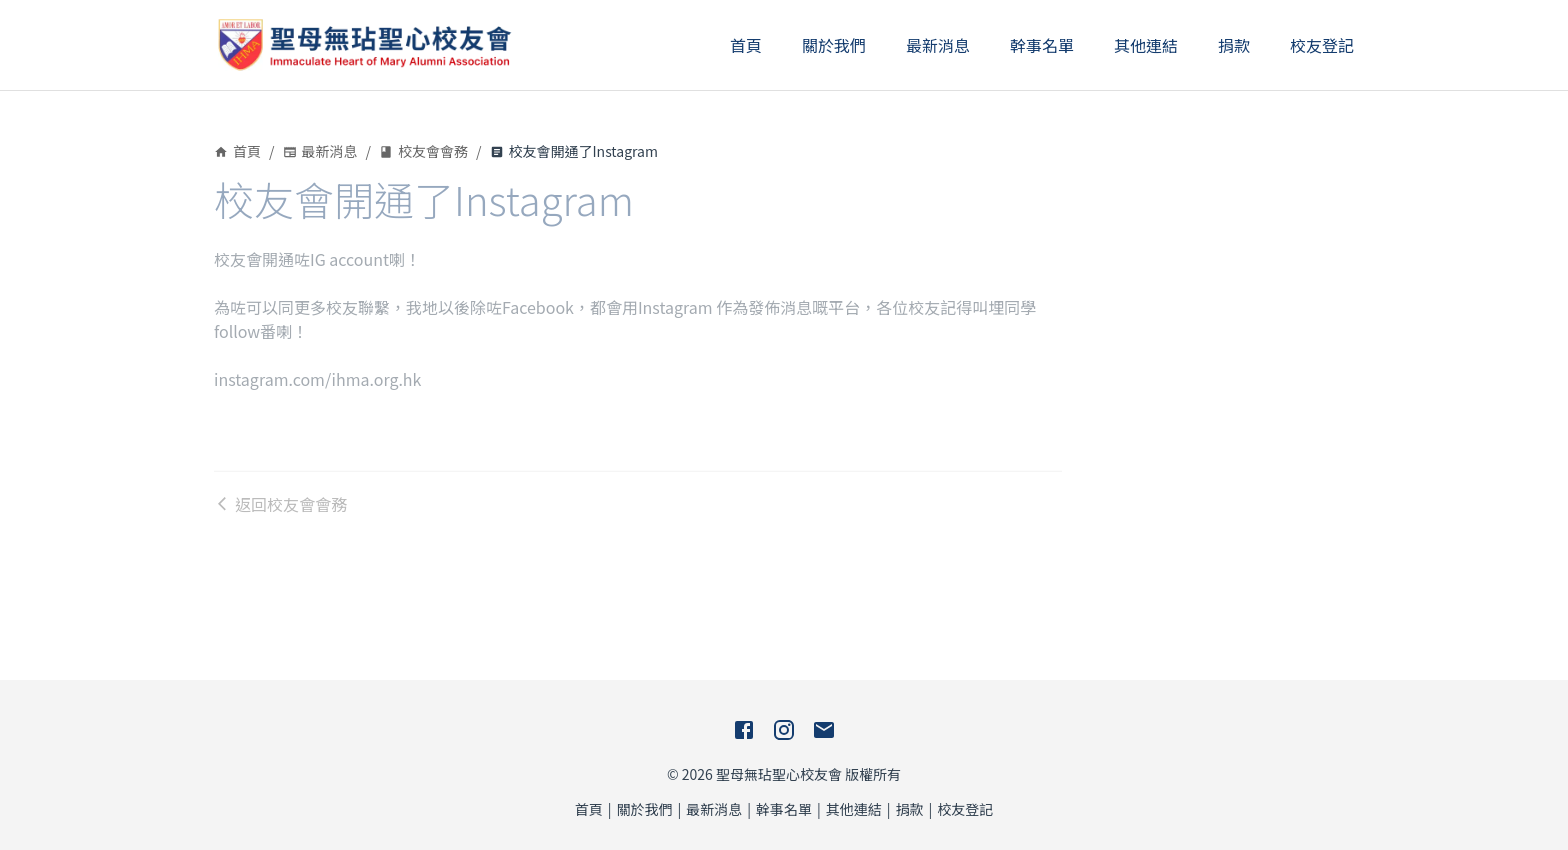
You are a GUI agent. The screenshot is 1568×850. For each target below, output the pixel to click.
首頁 (746, 45)
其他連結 (1146, 45)
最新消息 (938, 45)
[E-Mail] (824, 730)
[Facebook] (744, 730)
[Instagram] (784, 730)
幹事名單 (1042, 45)
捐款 (1234, 45)
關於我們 (834, 45)
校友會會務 (423, 151)
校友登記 (1322, 45)
